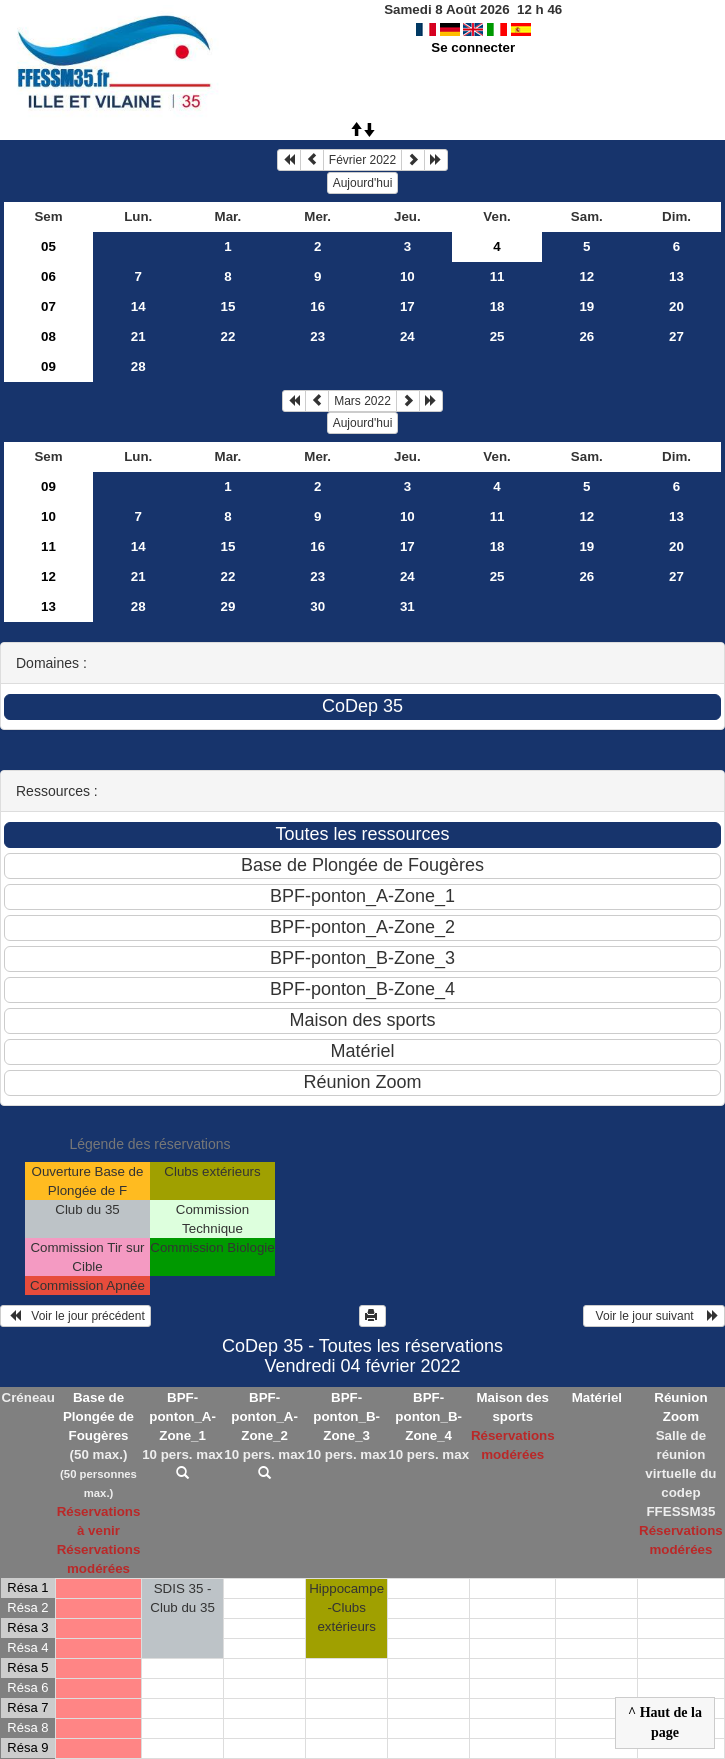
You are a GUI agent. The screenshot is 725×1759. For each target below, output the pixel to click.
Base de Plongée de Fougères (98, 1416)
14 (138, 306)
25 (497, 336)
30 (317, 606)
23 (317, 336)
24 (407, 336)
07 (48, 306)
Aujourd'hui (363, 183)
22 (228, 336)
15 (228, 306)
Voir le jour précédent (75, 1316)
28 (138, 366)
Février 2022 (362, 160)
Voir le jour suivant (654, 1316)
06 (48, 276)
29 (228, 606)
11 (497, 276)
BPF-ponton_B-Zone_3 (346, 1416)
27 (676, 336)
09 (48, 366)
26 (586, 336)
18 (497, 306)
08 (48, 336)
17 (407, 306)
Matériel (597, 1397)
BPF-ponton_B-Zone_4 (428, 1416)
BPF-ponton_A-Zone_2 (264, 1416)
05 (48, 246)
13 (676, 276)
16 (317, 306)
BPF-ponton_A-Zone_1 (182, 1416)
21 (138, 336)
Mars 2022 (362, 401)
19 (586, 306)
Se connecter (473, 47)
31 (407, 606)
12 (586, 276)
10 (407, 276)
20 (676, 306)
